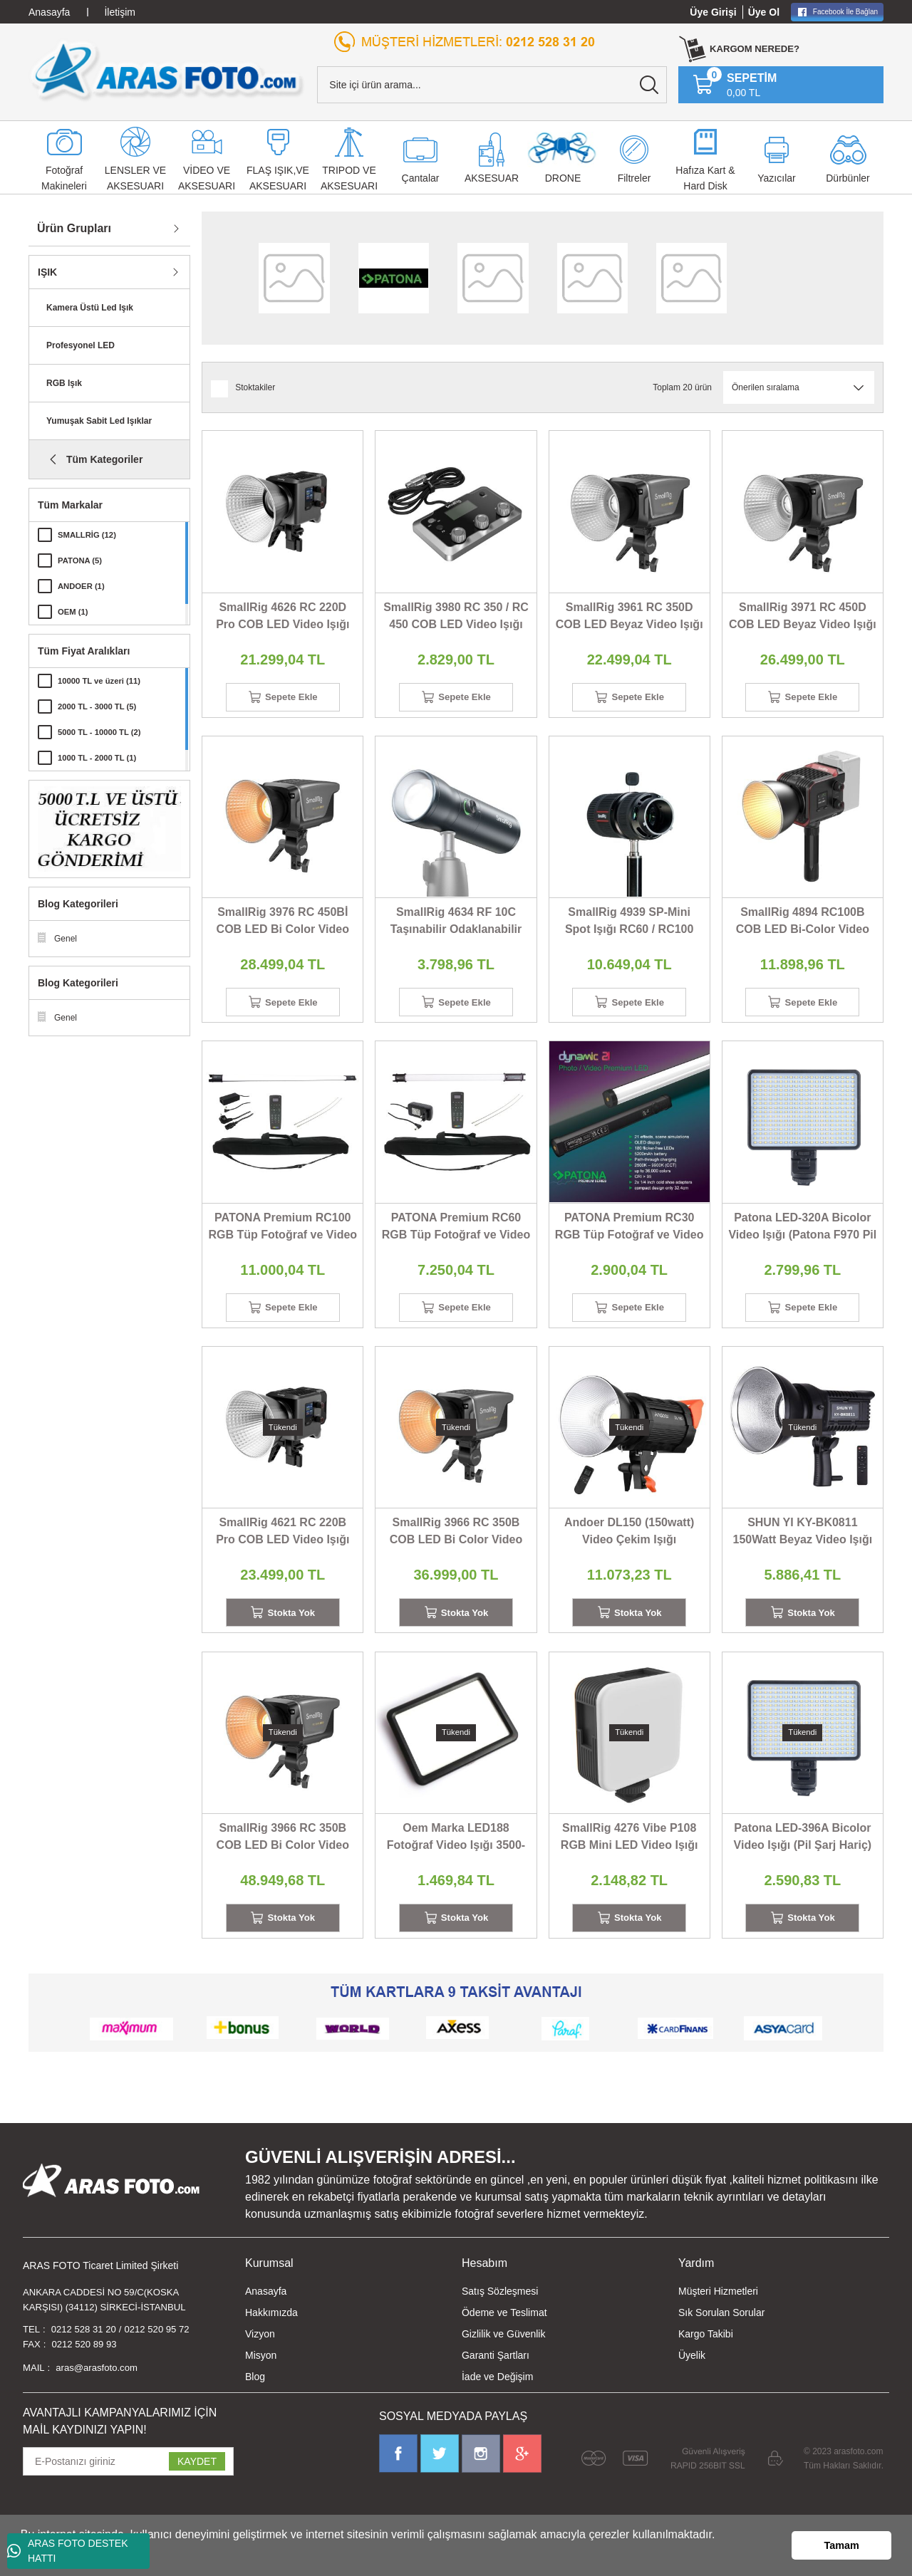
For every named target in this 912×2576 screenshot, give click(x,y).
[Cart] (735, 84)
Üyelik (691, 2378)
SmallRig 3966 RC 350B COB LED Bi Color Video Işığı (456, 1547)
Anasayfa (265, 2314)
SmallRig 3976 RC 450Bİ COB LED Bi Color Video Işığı (283, 927)
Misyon (260, 2378)
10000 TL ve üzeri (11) (102, 681)
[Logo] (167, 70)
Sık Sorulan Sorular (721, 2336)
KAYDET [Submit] (197, 2490)
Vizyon (260, 2357)
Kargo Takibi (705, 2357)
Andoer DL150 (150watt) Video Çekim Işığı (629, 1545)
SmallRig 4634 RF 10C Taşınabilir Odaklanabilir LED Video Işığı (456, 927)
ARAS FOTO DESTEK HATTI (67, 2551)
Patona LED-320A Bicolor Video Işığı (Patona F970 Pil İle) (802, 1237)
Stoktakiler (255, 387)
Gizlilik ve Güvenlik (503, 2357)
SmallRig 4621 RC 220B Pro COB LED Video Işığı (282, 1545)
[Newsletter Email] (128, 2490)
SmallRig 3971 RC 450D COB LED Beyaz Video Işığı (802, 615)
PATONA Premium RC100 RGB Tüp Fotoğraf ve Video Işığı (282, 1237)
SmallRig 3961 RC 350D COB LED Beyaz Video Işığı (629, 615)
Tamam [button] (841, 2545)
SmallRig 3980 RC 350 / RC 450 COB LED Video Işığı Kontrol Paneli (456, 617)
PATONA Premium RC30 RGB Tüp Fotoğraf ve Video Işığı (629, 1237)
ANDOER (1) (83, 586)
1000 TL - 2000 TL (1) (100, 758)
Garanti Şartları (495, 2378)
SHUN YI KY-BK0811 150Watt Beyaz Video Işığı (803, 1545)
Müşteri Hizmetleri (718, 2314)
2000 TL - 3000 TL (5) (100, 706)
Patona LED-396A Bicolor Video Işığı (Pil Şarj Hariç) (803, 1855)
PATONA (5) (81, 560)
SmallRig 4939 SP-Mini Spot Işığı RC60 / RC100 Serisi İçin (629, 927)
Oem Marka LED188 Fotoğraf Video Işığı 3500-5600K (456, 1856)
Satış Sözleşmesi (500, 2314)
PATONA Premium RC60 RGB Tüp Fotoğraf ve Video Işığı (456, 1237)
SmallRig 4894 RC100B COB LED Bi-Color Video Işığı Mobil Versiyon (802, 927)
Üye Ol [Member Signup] (763, 12)
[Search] (492, 84)
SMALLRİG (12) (89, 535)
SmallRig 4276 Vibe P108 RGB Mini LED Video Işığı (629, 1855)
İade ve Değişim (497, 2400)
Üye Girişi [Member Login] (713, 12)
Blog (255, 2400)
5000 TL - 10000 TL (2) (102, 732)
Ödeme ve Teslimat (504, 2336)
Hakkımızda (271, 2336)
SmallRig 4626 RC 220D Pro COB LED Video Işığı (282, 615)
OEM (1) (74, 612)
